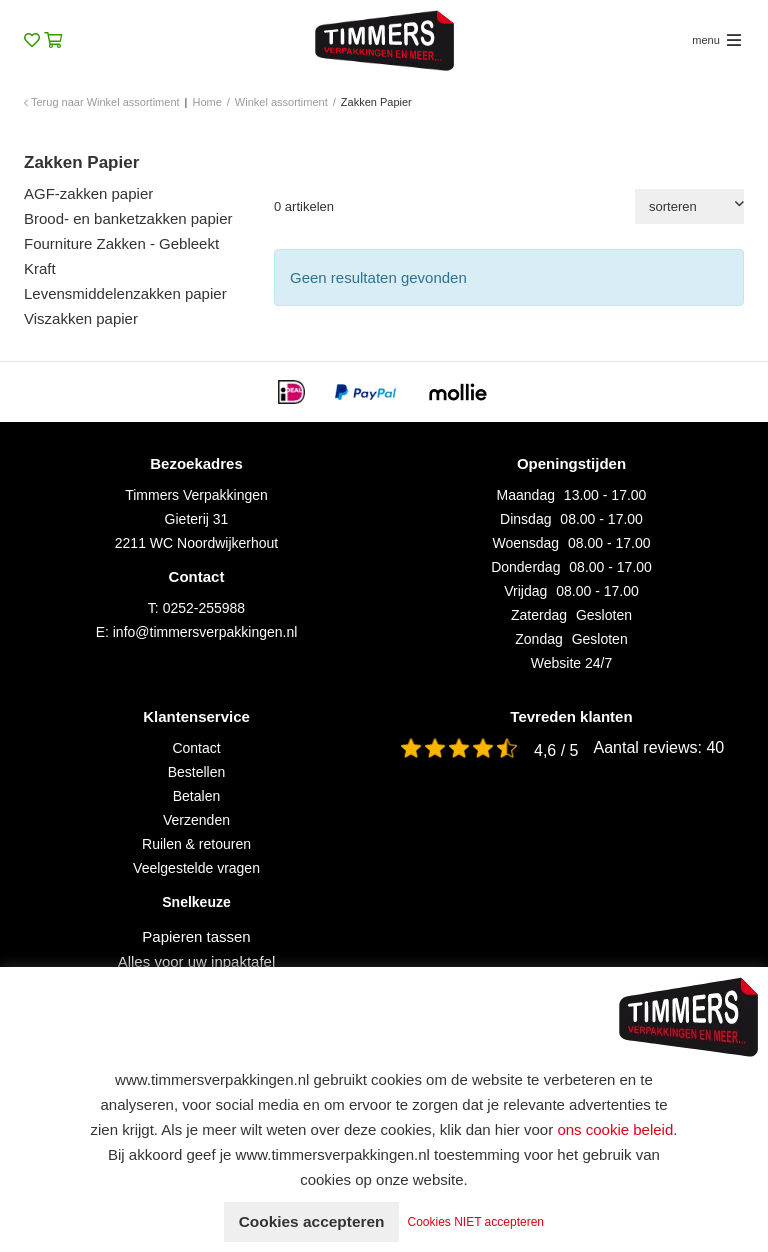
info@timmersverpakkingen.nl (205, 632)
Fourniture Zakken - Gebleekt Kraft (121, 256)
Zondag (538, 639)
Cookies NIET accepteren (480, 1222)
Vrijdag (525, 591)
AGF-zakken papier (88, 193)
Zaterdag (539, 615)
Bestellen (197, 772)
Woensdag (525, 543)
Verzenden (196, 820)
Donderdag (525, 567)
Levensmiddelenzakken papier (125, 293)
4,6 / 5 (556, 750)
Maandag (526, 495)
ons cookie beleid (615, 1129)
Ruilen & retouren (196, 844)
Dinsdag (525, 519)
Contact (196, 748)
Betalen (196, 796)
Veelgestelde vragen (196, 868)
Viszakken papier (81, 318)
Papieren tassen (196, 936)
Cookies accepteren (311, 1221)
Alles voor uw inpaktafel (197, 961)
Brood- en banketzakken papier (128, 218)
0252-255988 (204, 608)
